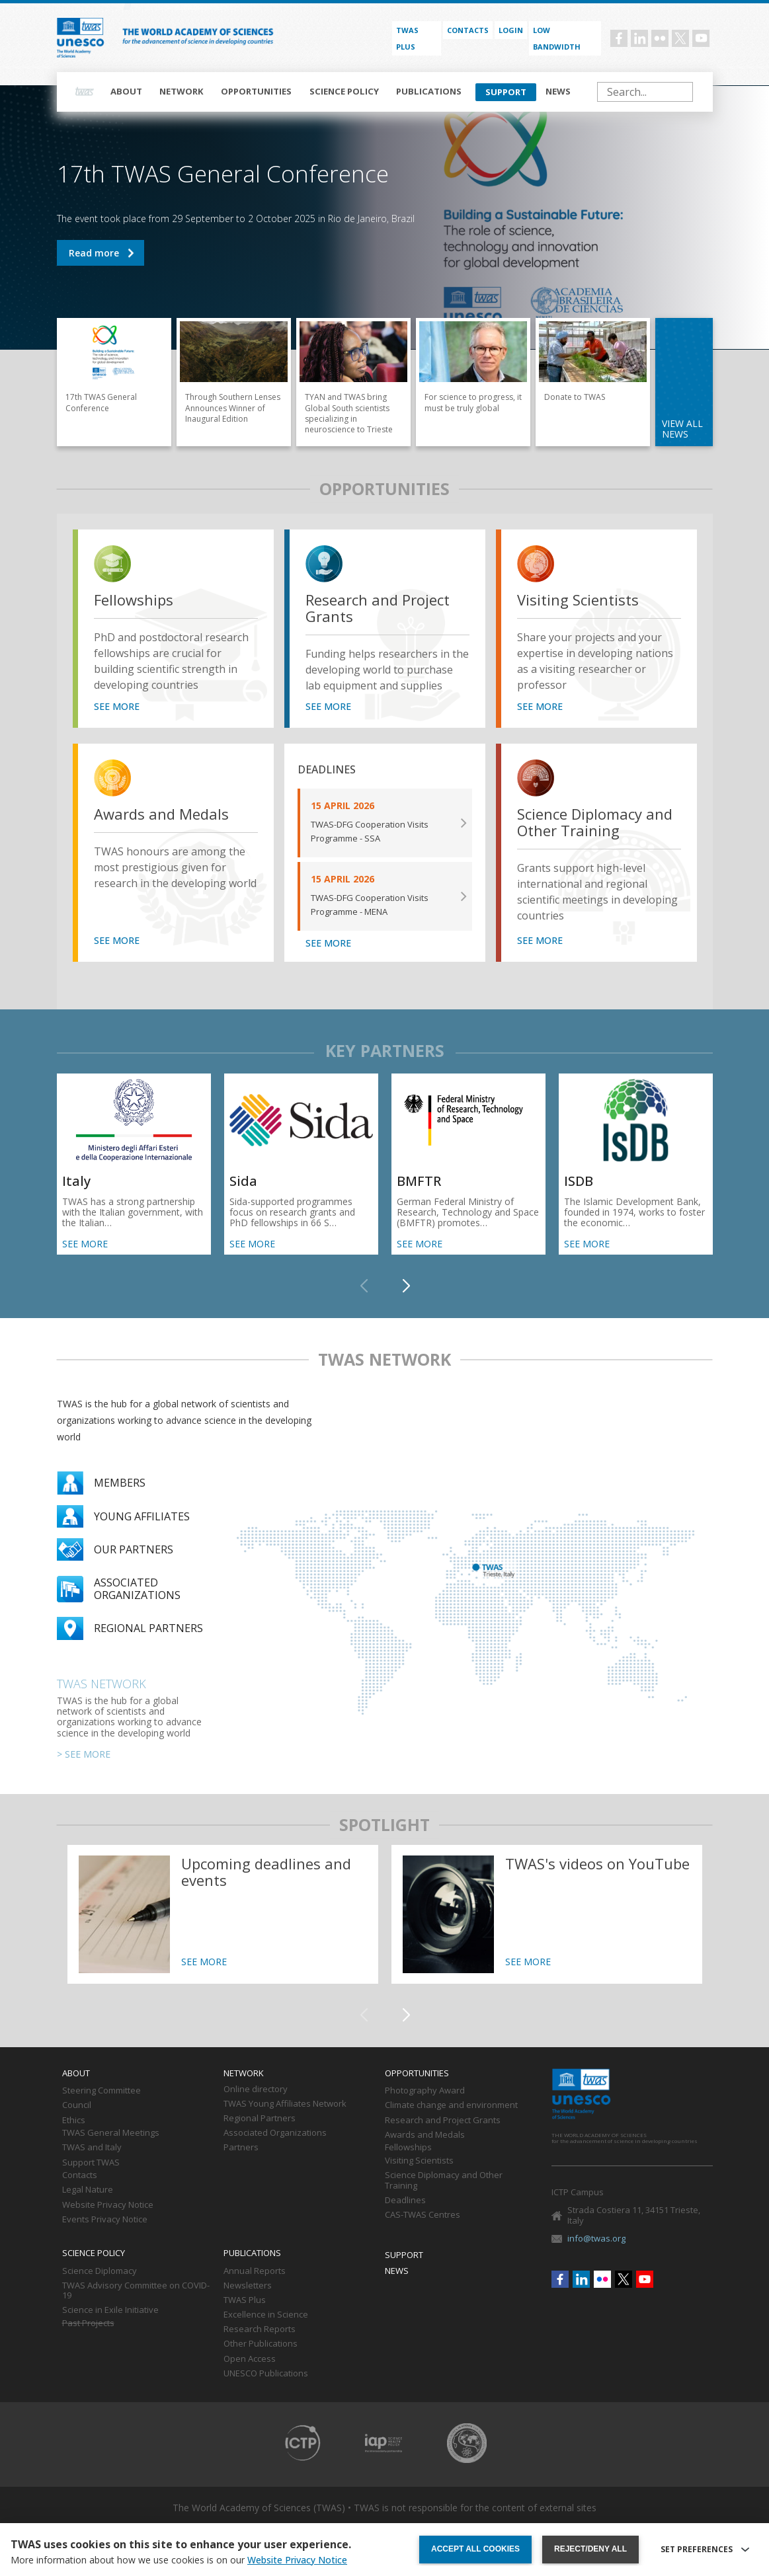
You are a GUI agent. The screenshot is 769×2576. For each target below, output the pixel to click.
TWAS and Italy (92, 2147)
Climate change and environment (451, 2105)
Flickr (659, 38)
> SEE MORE (83, 1754)
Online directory (255, 2089)
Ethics (73, 2120)
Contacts (468, 30)
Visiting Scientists (578, 600)
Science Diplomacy (99, 2271)
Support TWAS (91, 2163)
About (126, 91)
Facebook (618, 38)
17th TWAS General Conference (100, 253)
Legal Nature (87, 2190)
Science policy (344, 91)
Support (505, 92)
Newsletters (247, 2286)
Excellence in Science (265, 2315)
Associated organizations (137, 1588)
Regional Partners (259, 2118)
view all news (682, 428)
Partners (241, 2147)
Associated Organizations (275, 2133)
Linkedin (639, 38)
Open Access (249, 2359)
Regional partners (148, 1628)
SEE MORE (117, 706)
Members (119, 1482)
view (115, 565)
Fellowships (133, 600)
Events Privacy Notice (104, 2219)
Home (85, 91)
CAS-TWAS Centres (422, 2215)
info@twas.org (596, 2238)
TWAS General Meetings (110, 2133)
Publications (429, 91)
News (558, 91)
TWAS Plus (244, 2300)
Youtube (700, 38)
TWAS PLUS (407, 38)
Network (181, 91)
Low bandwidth (557, 38)
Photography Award (425, 2091)
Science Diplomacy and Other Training (594, 822)
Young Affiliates (142, 1516)
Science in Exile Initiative (110, 2310)
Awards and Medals (161, 814)
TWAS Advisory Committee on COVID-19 (136, 2291)
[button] (406, 1286)
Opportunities (256, 91)
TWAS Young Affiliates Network (284, 2104)
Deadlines (405, 2200)
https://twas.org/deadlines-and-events (222, 1914)
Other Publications (260, 2344)
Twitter (680, 38)
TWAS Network (101, 1684)
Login (511, 30)
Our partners (133, 1549)
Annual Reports (254, 2271)
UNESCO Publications (265, 2373)
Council (76, 2105)
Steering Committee (101, 2091)
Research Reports (259, 2329)
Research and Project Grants (377, 608)
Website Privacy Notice (107, 2205)
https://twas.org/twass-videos (546, 1914)
